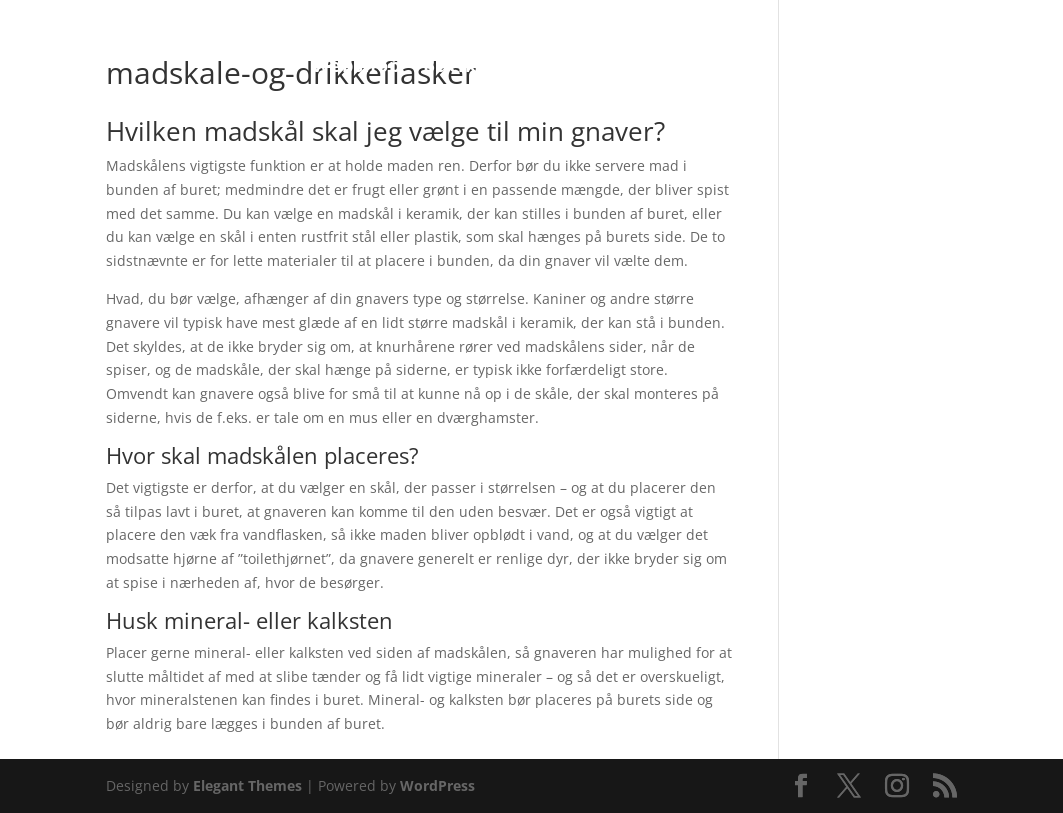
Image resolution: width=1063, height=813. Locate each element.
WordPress (437, 785)
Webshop (356, 67)
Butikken (468, 67)
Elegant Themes (247, 785)
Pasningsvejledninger (643, 67)
